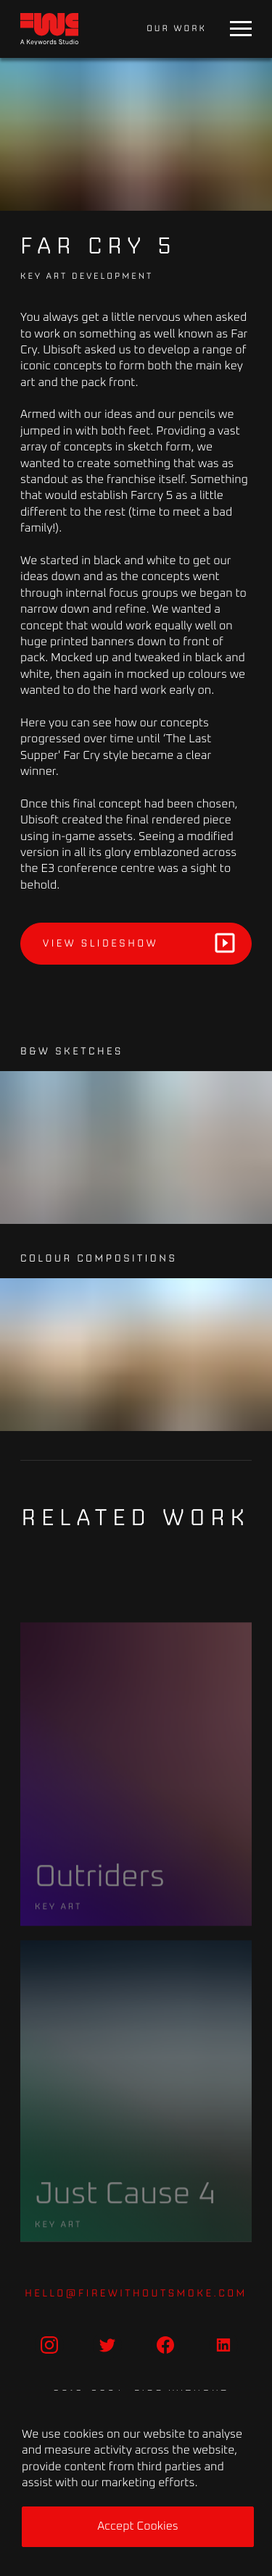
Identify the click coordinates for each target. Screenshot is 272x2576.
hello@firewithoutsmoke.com (136, 2292)
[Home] (49, 29)
